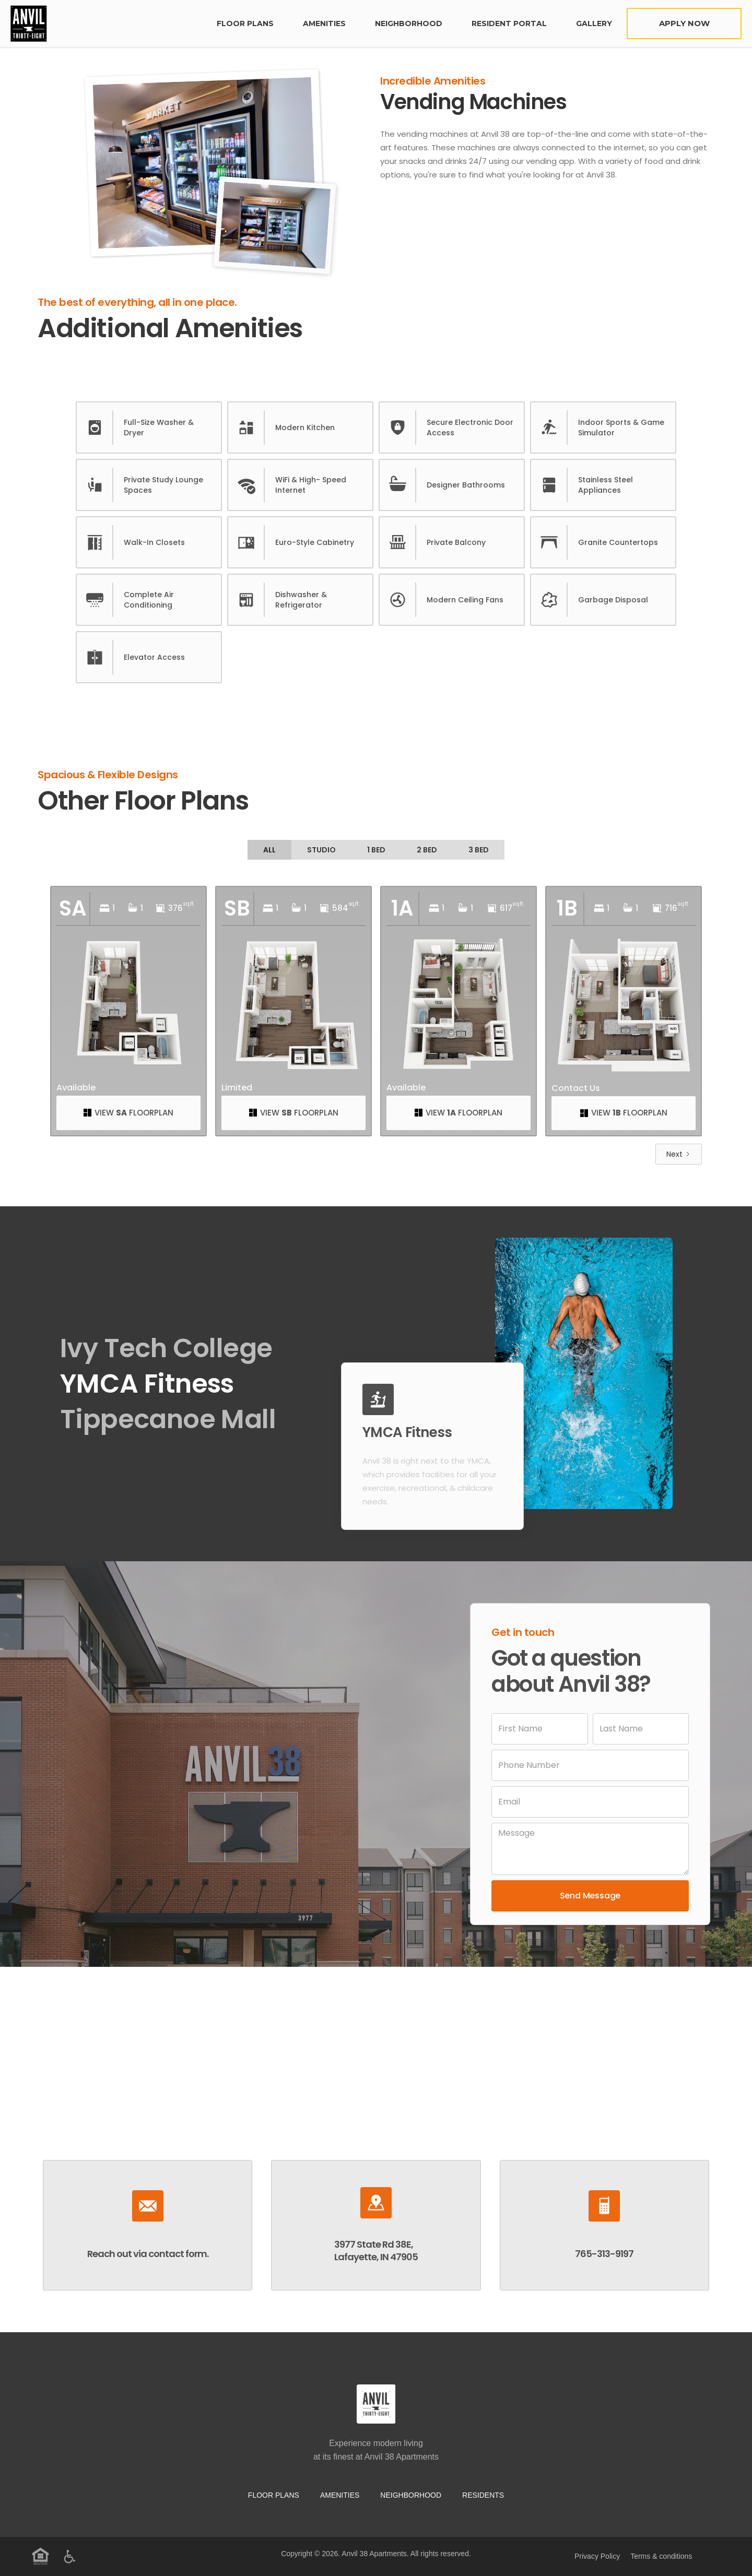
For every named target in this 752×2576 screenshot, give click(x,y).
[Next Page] (678, 1154)
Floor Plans (273, 2495)
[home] (106, 23)
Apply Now (684, 23)
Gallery (594, 23)
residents (483, 2495)
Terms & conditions (661, 2556)
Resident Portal (509, 23)
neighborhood (408, 23)
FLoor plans (245, 23)
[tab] (269, 850)
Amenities (324, 23)
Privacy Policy (597, 2556)
